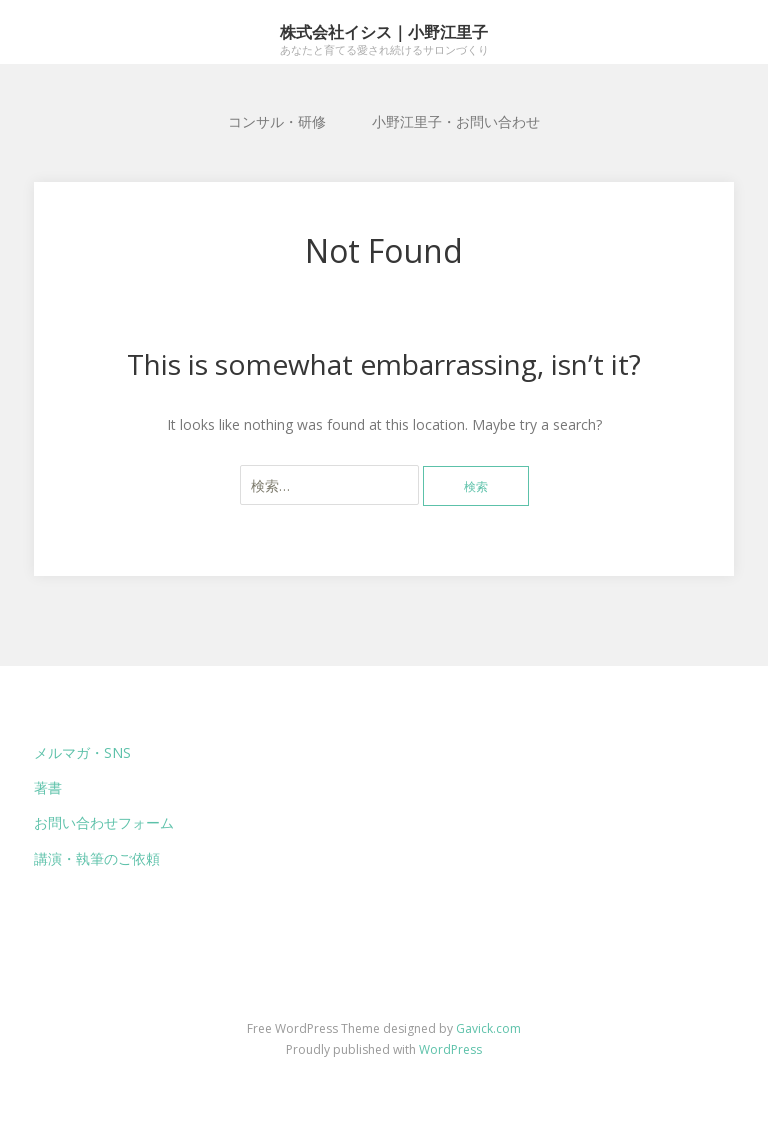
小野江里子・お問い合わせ (456, 121)
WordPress (450, 1049)
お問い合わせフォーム (104, 822)
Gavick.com (488, 1028)
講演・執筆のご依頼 (97, 858)
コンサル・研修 (277, 121)
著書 (48, 787)
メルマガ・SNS (82, 752)
